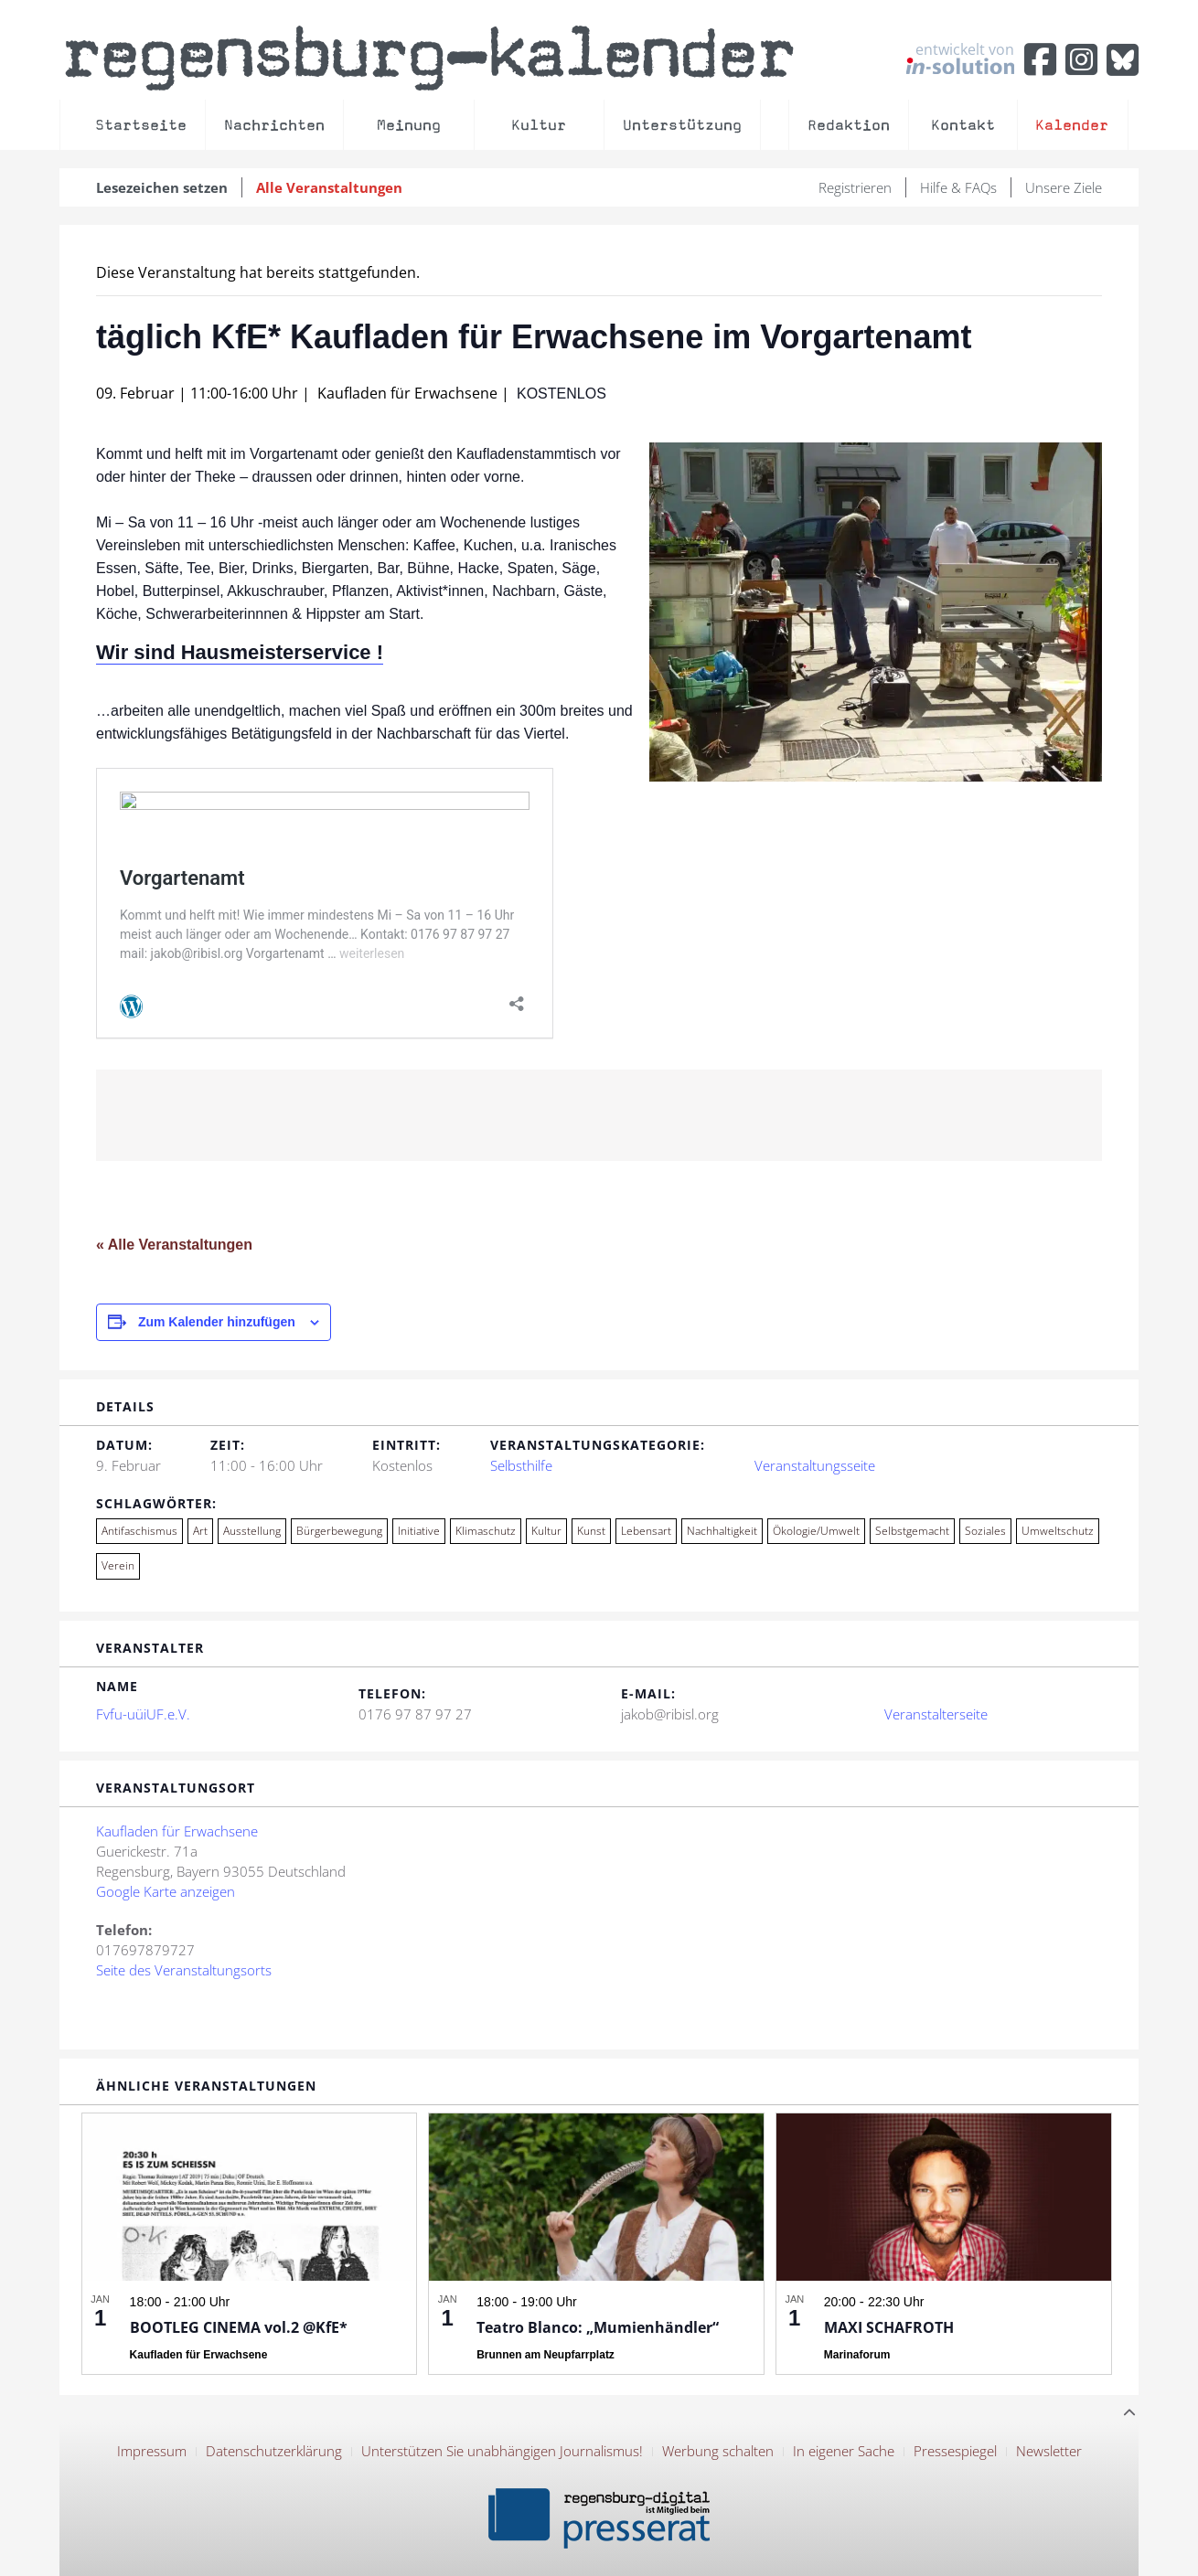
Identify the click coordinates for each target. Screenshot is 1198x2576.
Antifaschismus (139, 1530)
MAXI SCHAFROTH (889, 2327)
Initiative (419, 1530)
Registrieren (855, 187)
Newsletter (1049, 2451)
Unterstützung (682, 124)
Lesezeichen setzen (162, 187)
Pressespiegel (955, 2451)
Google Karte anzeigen (165, 1891)
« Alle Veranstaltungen (174, 1244)
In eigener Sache (843, 2451)
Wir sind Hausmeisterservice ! (239, 652)
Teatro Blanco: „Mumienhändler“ (597, 2327)
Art (200, 1530)
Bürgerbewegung (339, 1530)
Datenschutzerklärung (274, 2451)
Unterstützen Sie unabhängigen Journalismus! (502, 2451)
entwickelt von (960, 57)
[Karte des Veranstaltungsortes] (778, 1917)
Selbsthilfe (521, 1465)
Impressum (152, 2451)
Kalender (1071, 124)
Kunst (591, 1530)
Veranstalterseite (936, 1714)
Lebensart (646, 1530)
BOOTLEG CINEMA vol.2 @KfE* (239, 2327)
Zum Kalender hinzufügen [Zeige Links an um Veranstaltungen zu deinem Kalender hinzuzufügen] (216, 1322)
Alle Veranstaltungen (329, 187)
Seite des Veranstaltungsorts (184, 1970)
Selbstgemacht (912, 1530)
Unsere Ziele (1063, 187)
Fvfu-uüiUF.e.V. (143, 1714)
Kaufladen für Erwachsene (177, 1831)
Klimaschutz (485, 1530)
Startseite (141, 124)
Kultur (538, 124)
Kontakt (963, 124)
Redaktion (849, 124)
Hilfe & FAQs (958, 187)
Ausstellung (252, 1530)
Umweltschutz (1058, 1530)
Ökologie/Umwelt (816, 1530)
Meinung (409, 124)
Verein (118, 1565)
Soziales (985, 1530)
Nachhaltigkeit (722, 1530)
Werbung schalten (718, 2451)
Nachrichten (274, 124)
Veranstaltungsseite (814, 1465)
